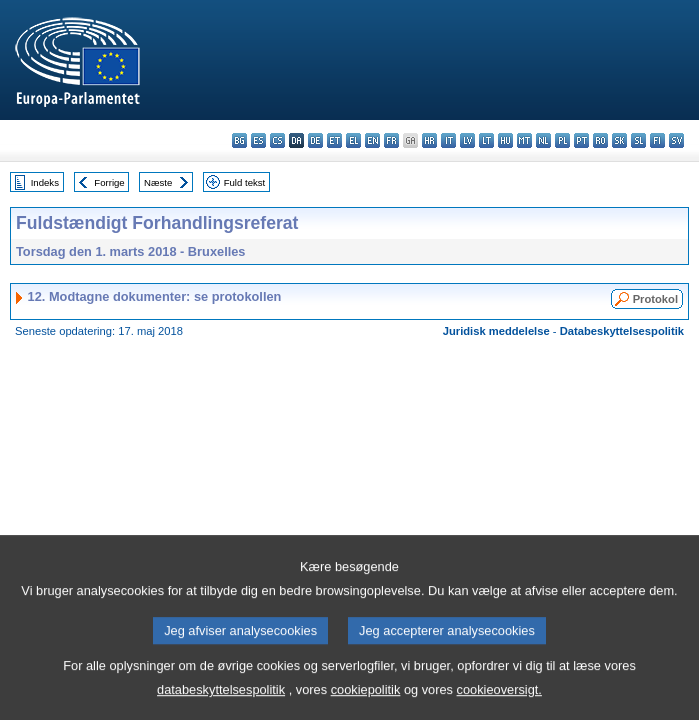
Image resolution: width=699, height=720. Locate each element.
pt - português (581, 140)
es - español (258, 140)
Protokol (655, 299)
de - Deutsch (315, 140)
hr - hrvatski (429, 140)
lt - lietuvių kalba (486, 140)
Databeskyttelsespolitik (622, 331)
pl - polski (562, 140)
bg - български (239, 140)
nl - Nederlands (543, 140)
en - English (372, 140)
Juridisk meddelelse (496, 331)
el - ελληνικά (353, 140)
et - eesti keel (334, 140)
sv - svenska (676, 140)
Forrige (109, 182)
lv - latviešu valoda (467, 140)
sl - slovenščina (638, 140)
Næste (158, 182)
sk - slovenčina (619, 140)
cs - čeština (277, 140)
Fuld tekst (245, 182)
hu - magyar (505, 140)
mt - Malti (524, 140)
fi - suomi (657, 140)
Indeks (45, 182)
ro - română (600, 140)
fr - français (391, 140)
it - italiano (448, 140)
